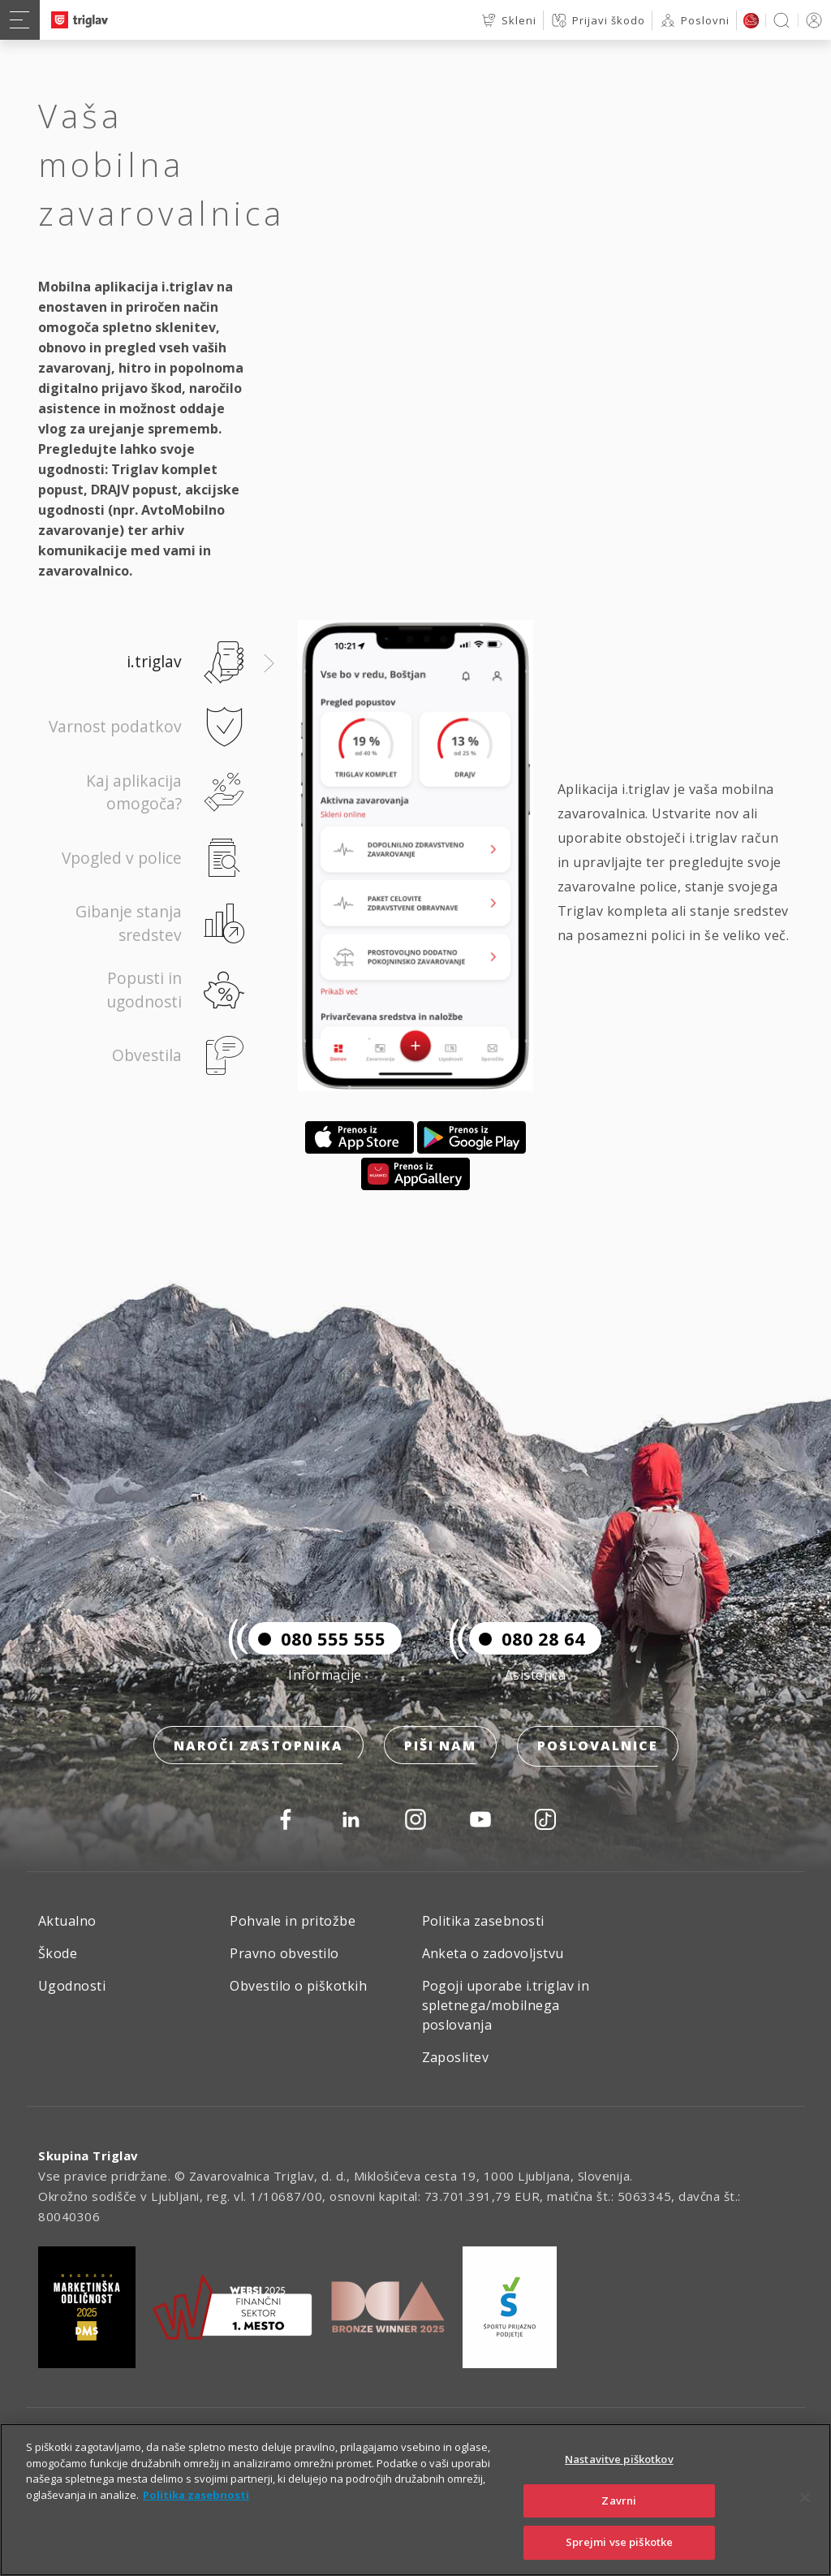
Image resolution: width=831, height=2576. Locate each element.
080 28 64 (527, 1641)
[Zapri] (805, 2525)
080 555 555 (316, 1641)
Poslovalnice (597, 1748)
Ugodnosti (71, 1986)
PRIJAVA (811, 20)
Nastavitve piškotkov (619, 2486)
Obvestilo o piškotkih (298, 1986)
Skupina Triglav (88, 2155)
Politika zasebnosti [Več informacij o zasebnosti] (196, 2521)
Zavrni (618, 2527)
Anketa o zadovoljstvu (493, 1953)
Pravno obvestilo (284, 1953)
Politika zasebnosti (483, 1921)
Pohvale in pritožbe (292, 1921)
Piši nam (440, 1748)
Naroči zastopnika (258, 1748)
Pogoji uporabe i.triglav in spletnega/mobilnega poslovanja (506, 2005)
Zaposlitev (455, 2057)
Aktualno (67, 1921)
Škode (57, 1953)
